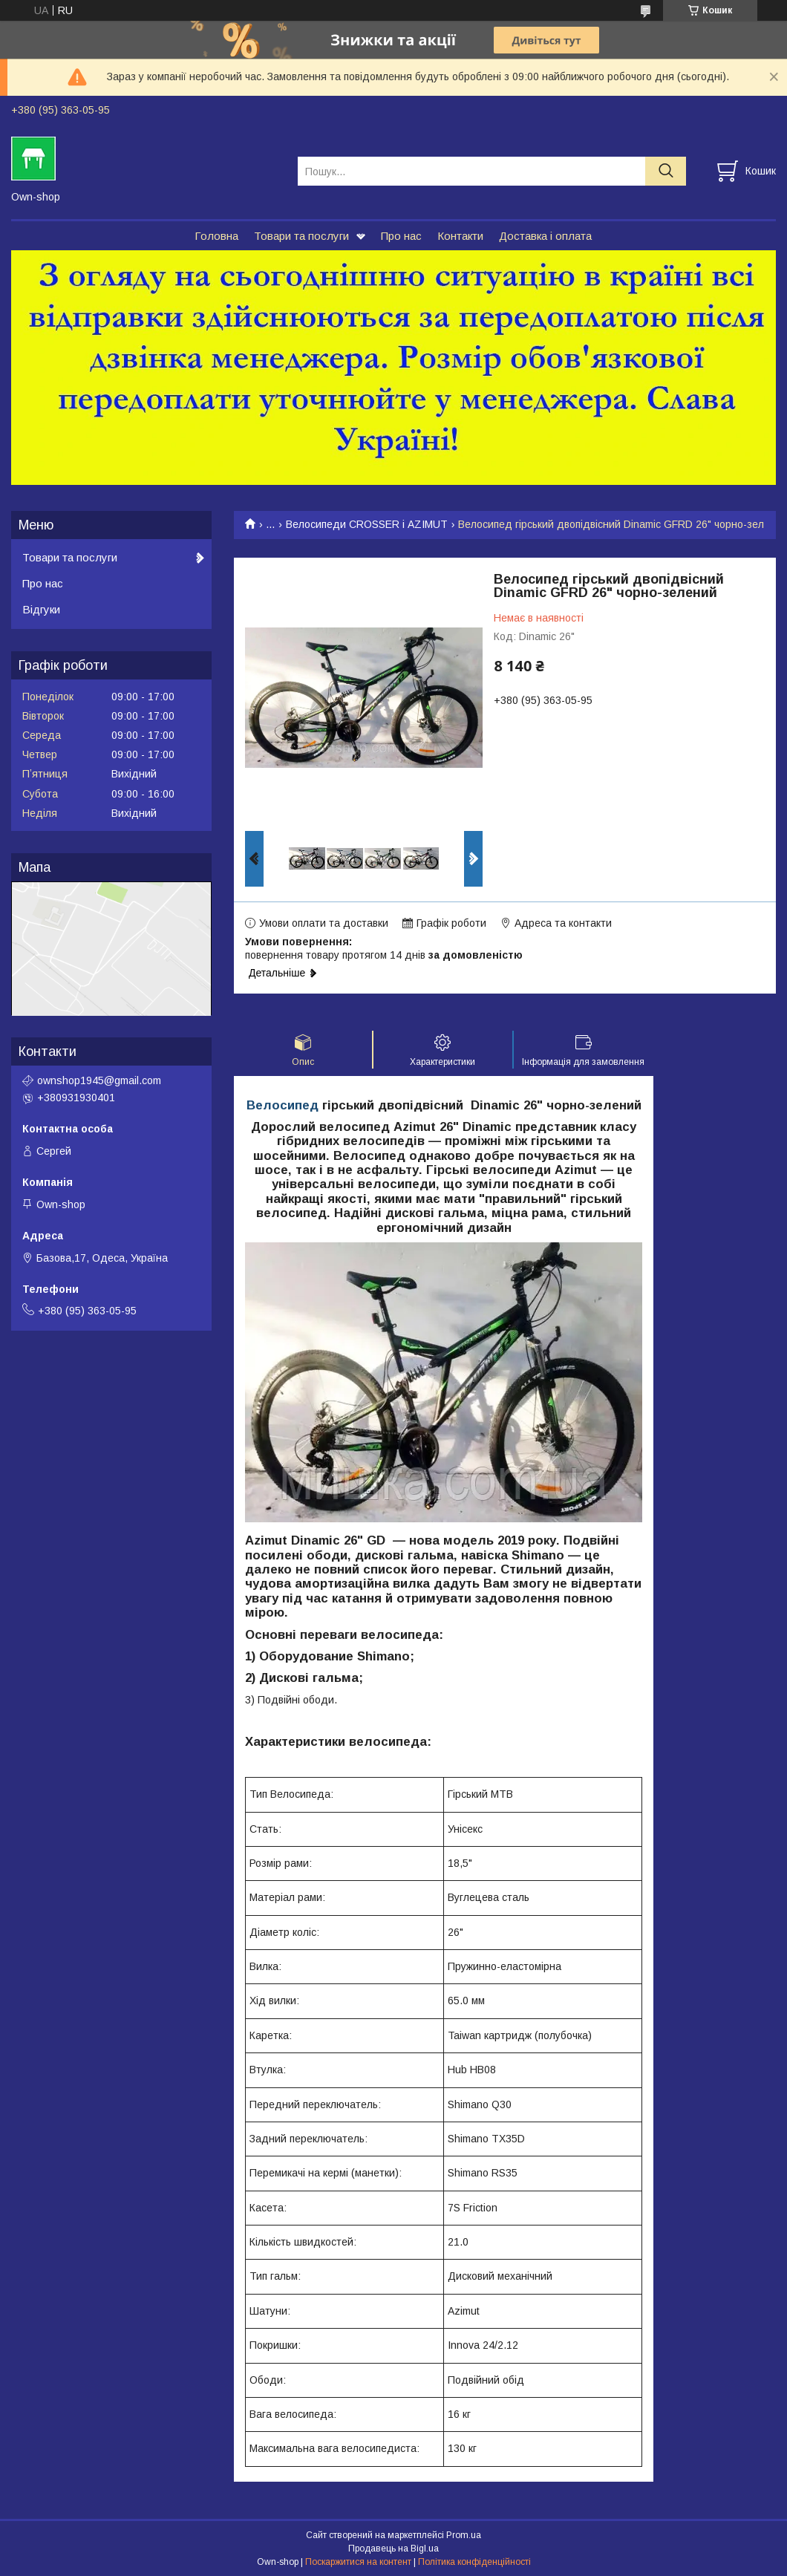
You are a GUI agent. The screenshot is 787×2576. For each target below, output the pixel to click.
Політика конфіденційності (474, 2562)
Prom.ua (463, 2535)
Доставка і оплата (545, 235)
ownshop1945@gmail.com (99, 1080)
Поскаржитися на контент (358, 2562)
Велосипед (282, 1105)
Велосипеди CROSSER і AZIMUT (367, 524)
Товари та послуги (301, 235)
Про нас (401, 235)
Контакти (460, 235)
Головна (216, 235)
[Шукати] (665, 171)
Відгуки (41, 609)
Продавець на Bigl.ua (393, 2548)
